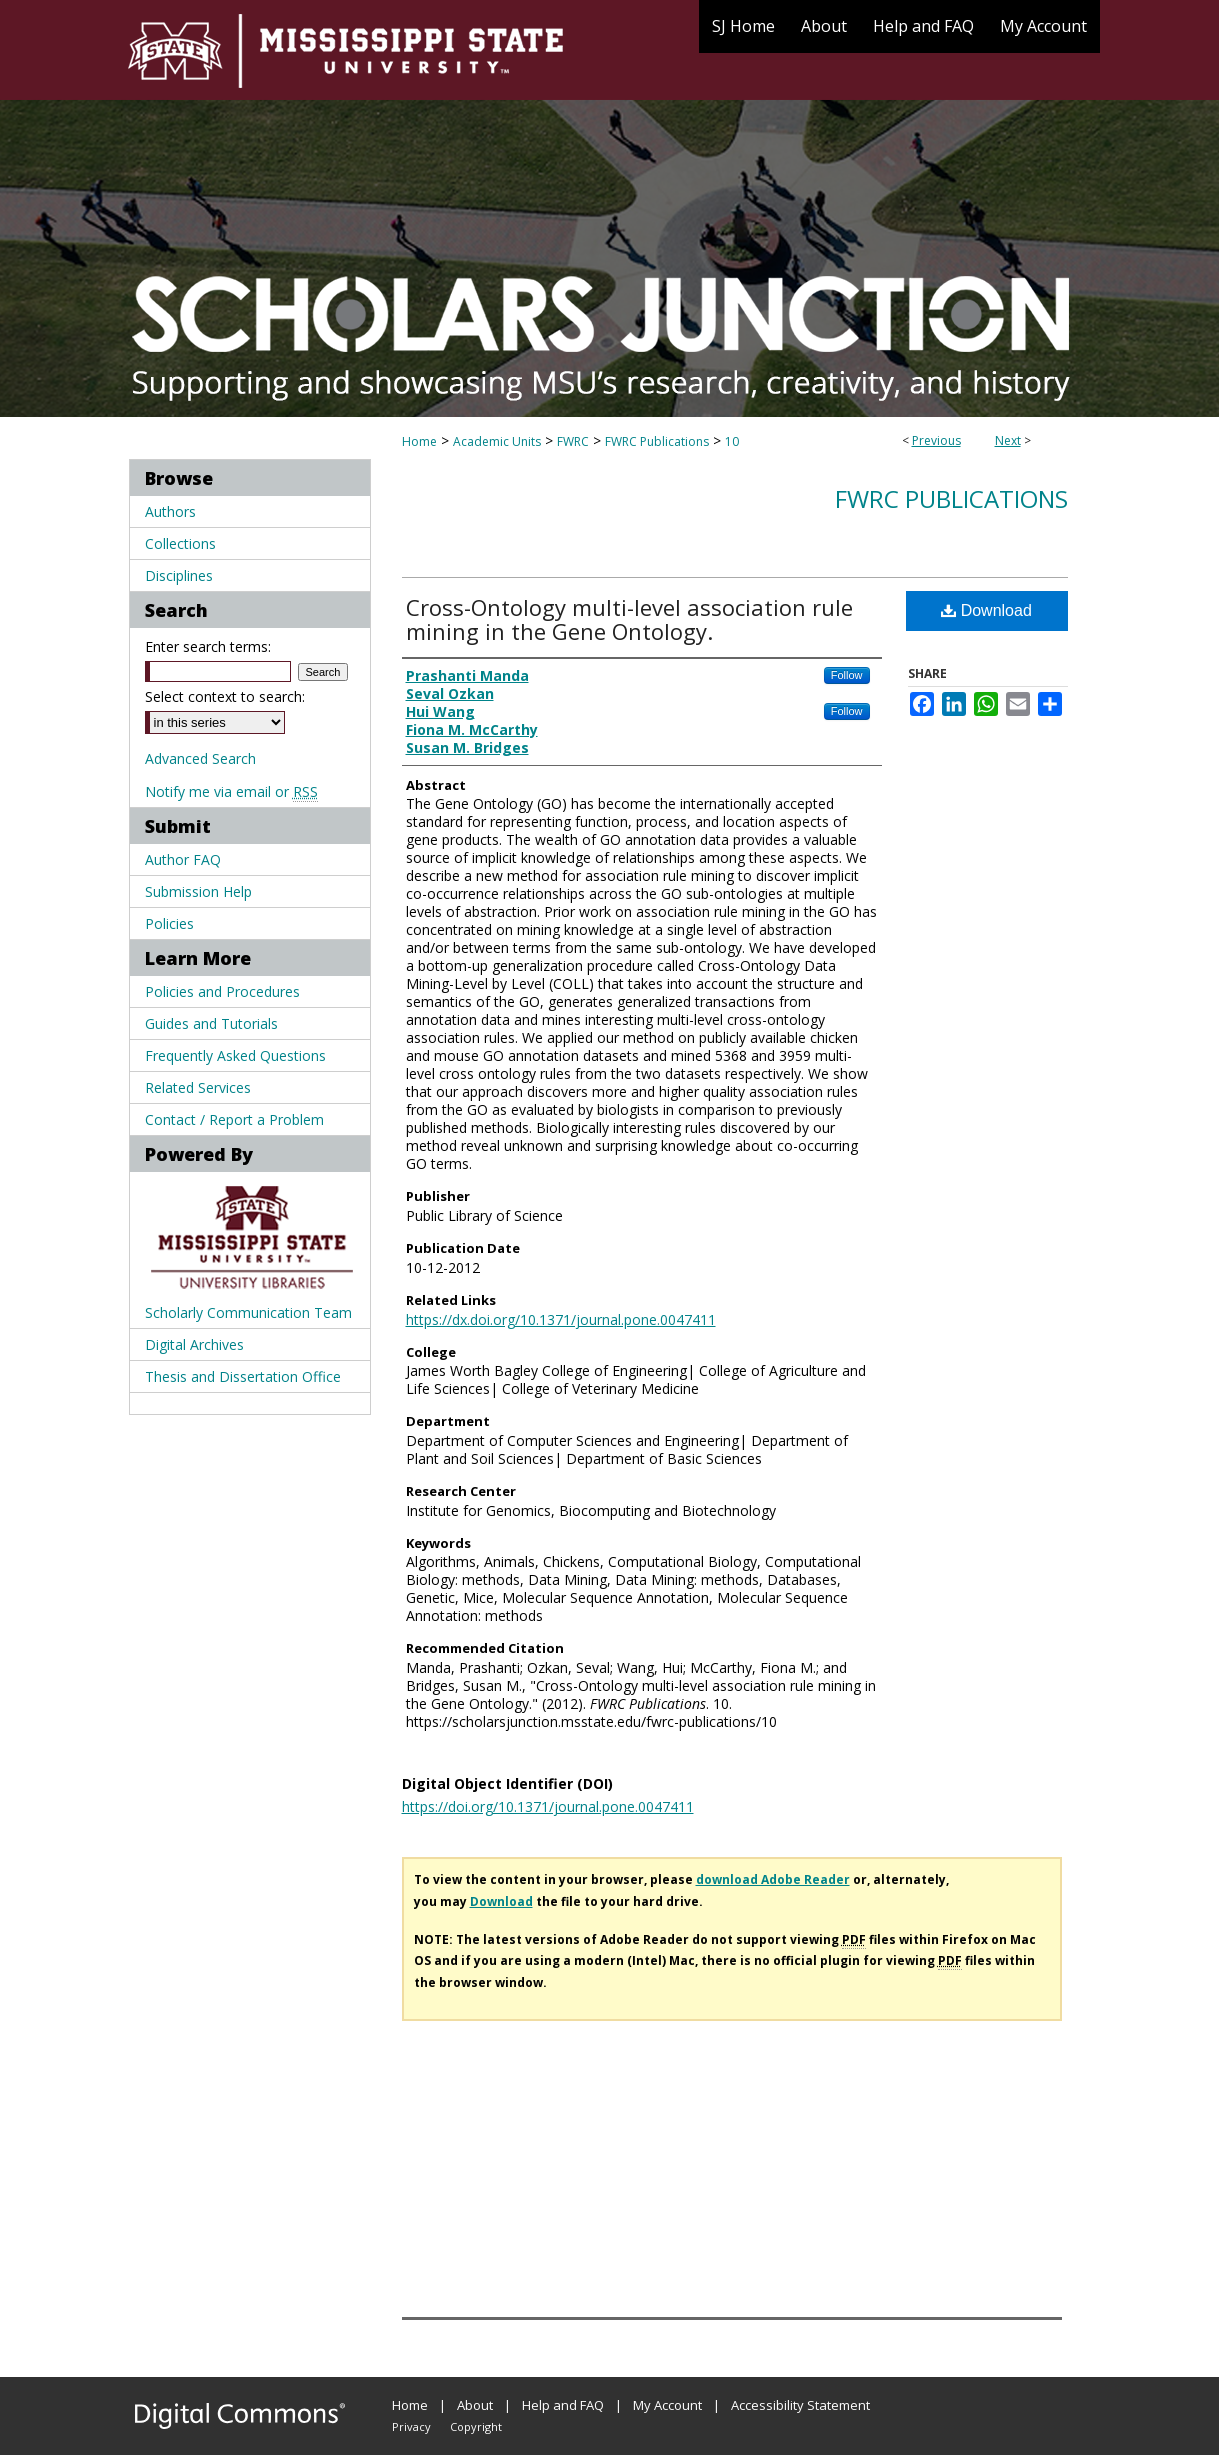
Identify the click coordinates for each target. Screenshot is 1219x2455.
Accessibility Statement (800, 2405)
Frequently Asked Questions (235, 1055)
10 (732, 441)
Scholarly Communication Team (248, 1312)
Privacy (411, 2426)
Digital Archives (194, 1344)
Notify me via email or (231, 791)
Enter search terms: (208, 646)
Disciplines (179, 575)
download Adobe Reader (773, 1879)
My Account (667, 2405)
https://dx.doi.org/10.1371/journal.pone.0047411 (561, 1319)
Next (1008, 440)
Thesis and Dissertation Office (243, 1376)
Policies (169, 923)
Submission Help (198, 891)
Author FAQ (183, 859)
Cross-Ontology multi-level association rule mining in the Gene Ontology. (629, 619)
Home (419, 441)
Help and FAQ (563, 2405)
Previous (936, 440)
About (475, 2405)
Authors (170, 511)
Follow (847, 675)
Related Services (198, 1087)
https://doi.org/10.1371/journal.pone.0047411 (548, 1806)
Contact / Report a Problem (234, 1119)
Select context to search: (225, 696)
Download (986, 610)
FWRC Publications (657, 441)
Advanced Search (200, 758)
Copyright (476, 2426)
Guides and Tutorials (211, 1023)
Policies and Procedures (222, 991)
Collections (180, 543)
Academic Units (497, 441)
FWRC (573, 441)
